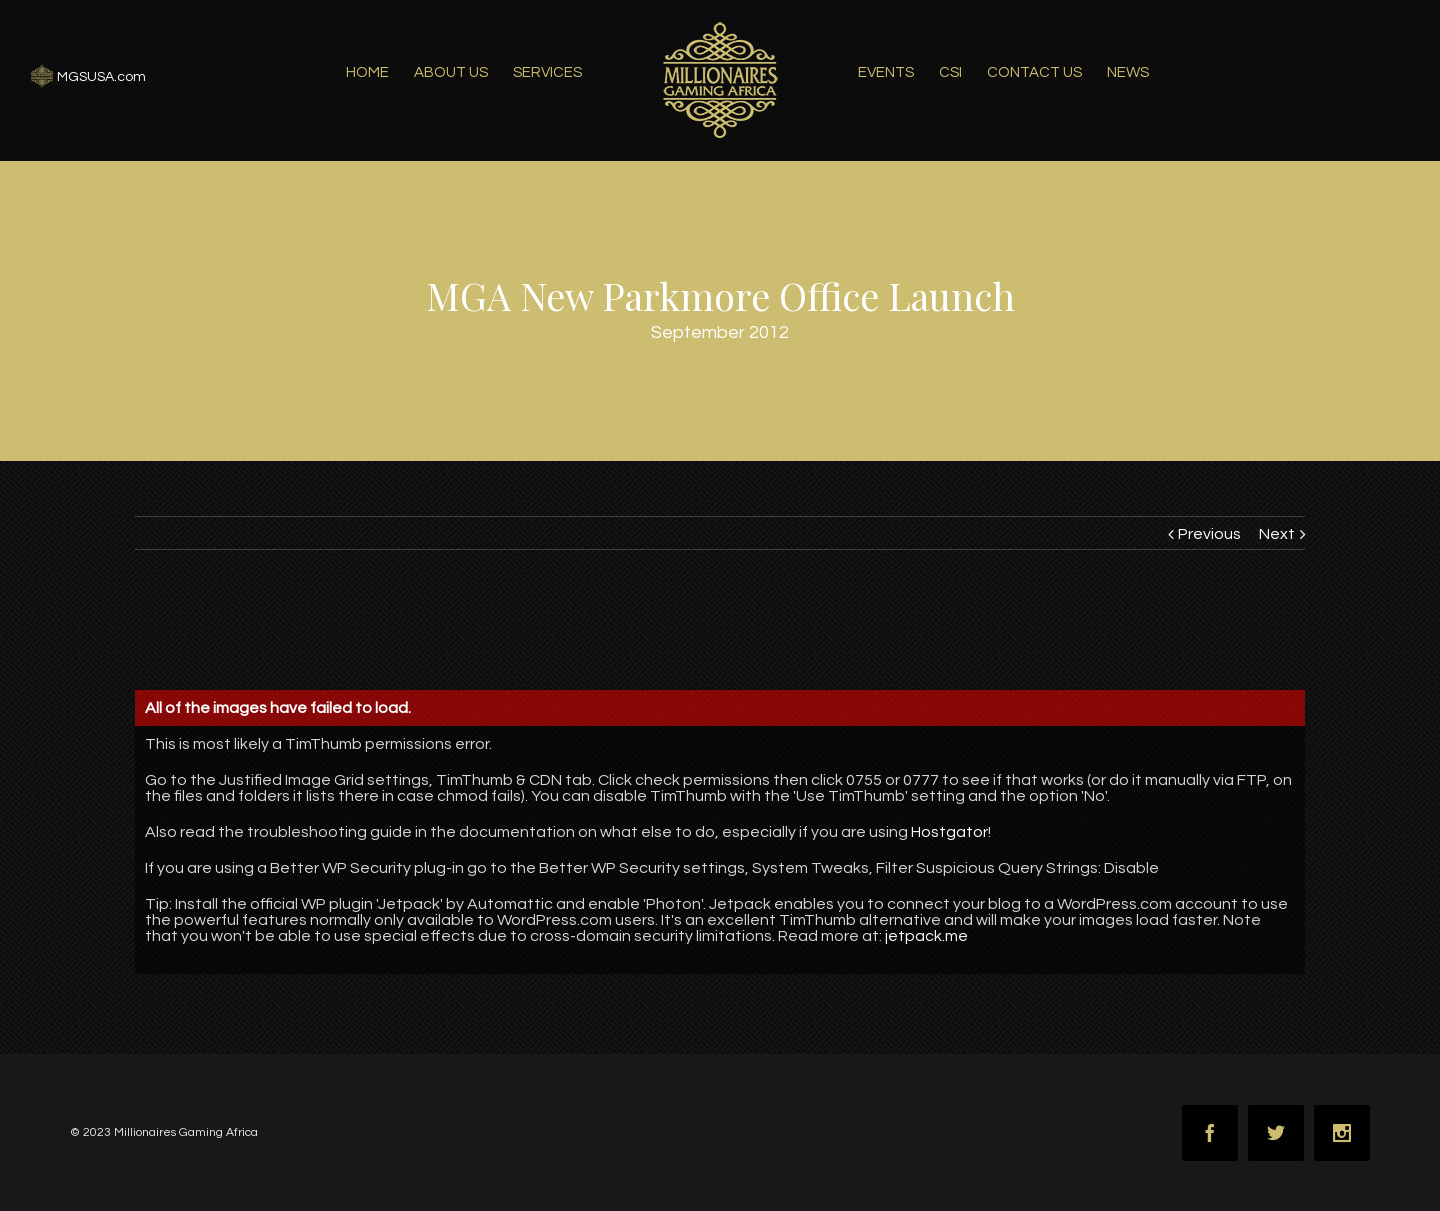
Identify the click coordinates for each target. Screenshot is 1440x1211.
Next (1277, 534)
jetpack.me (926, 936)
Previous (1209, 534)
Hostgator (949, 832)
